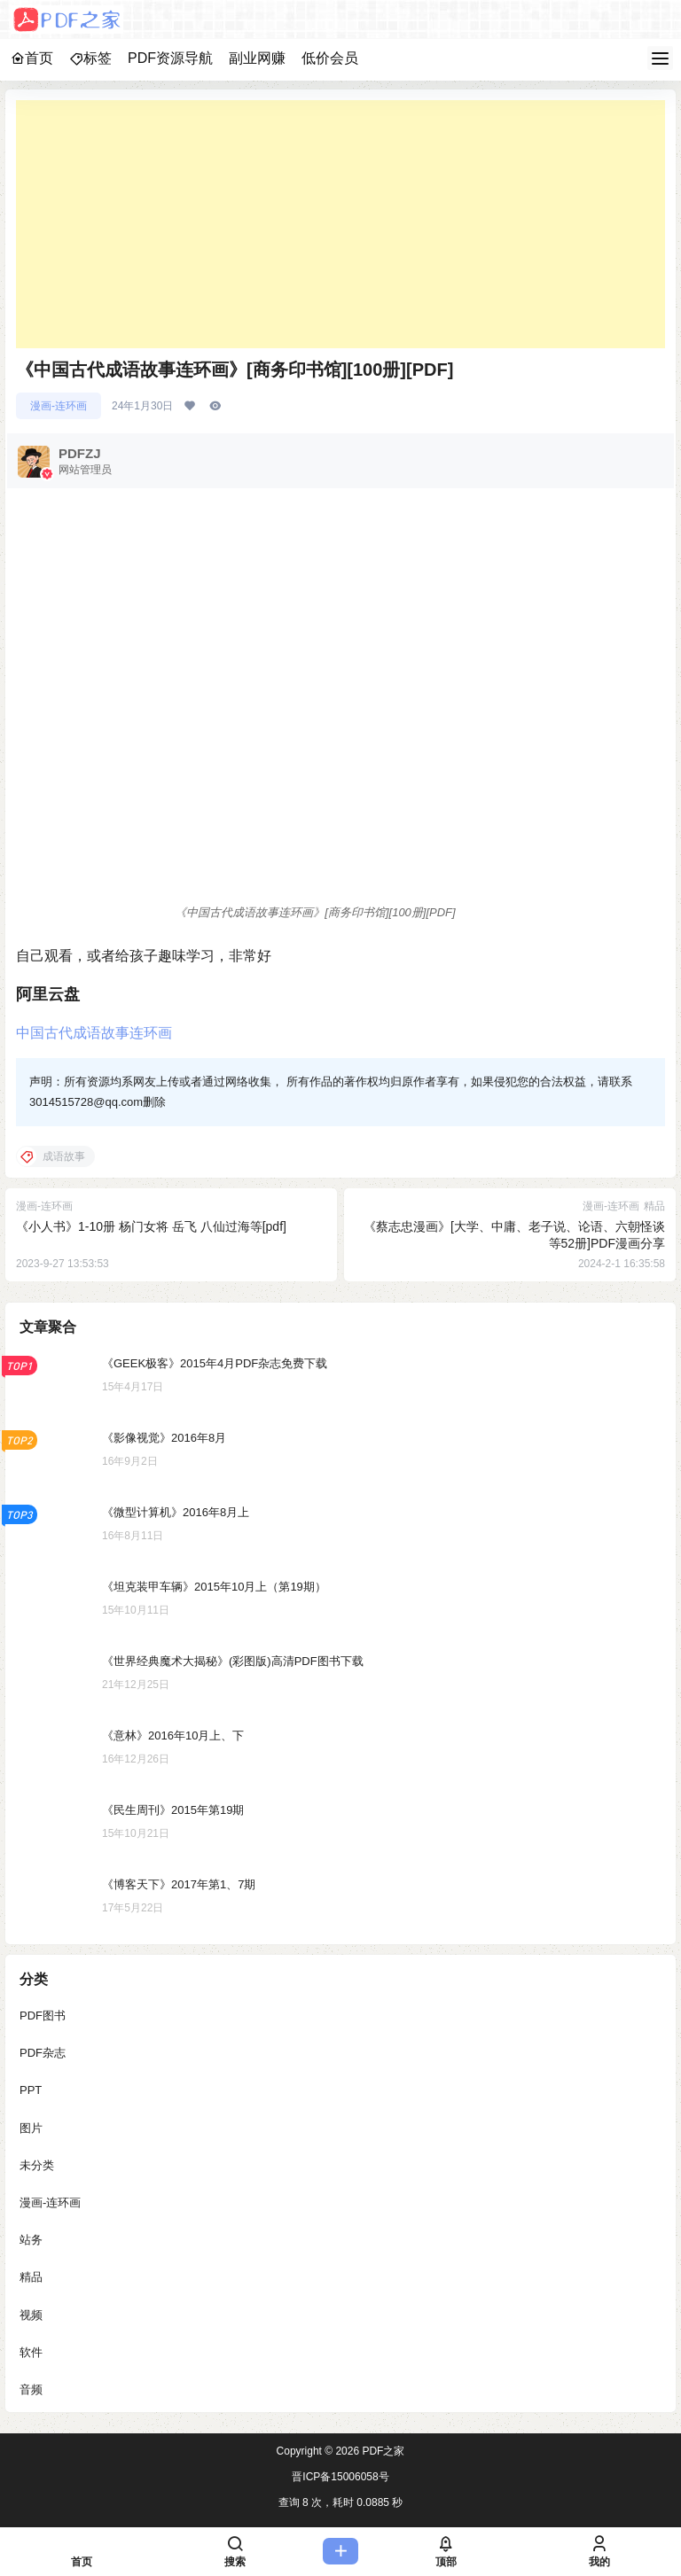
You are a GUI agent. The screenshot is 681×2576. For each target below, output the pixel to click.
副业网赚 (257, 58)
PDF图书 (43, 2015)
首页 (32, 58)
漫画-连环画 (58, 406)
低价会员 (329, 58)
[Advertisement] (340, 224)
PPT (31, 2090)
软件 (31, 2352)
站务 (31, 2239)
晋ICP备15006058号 (340, 2477)
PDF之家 (381, 2451)
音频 (31, 2389)
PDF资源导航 (170, 58)
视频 (31, 2315)
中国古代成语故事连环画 (94, 1032)
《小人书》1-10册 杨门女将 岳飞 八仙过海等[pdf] (151, 1226)
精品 (31, 2277)
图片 (31, 2128)
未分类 (37, 2165)
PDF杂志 (43, 2052)
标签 (90, 58)
